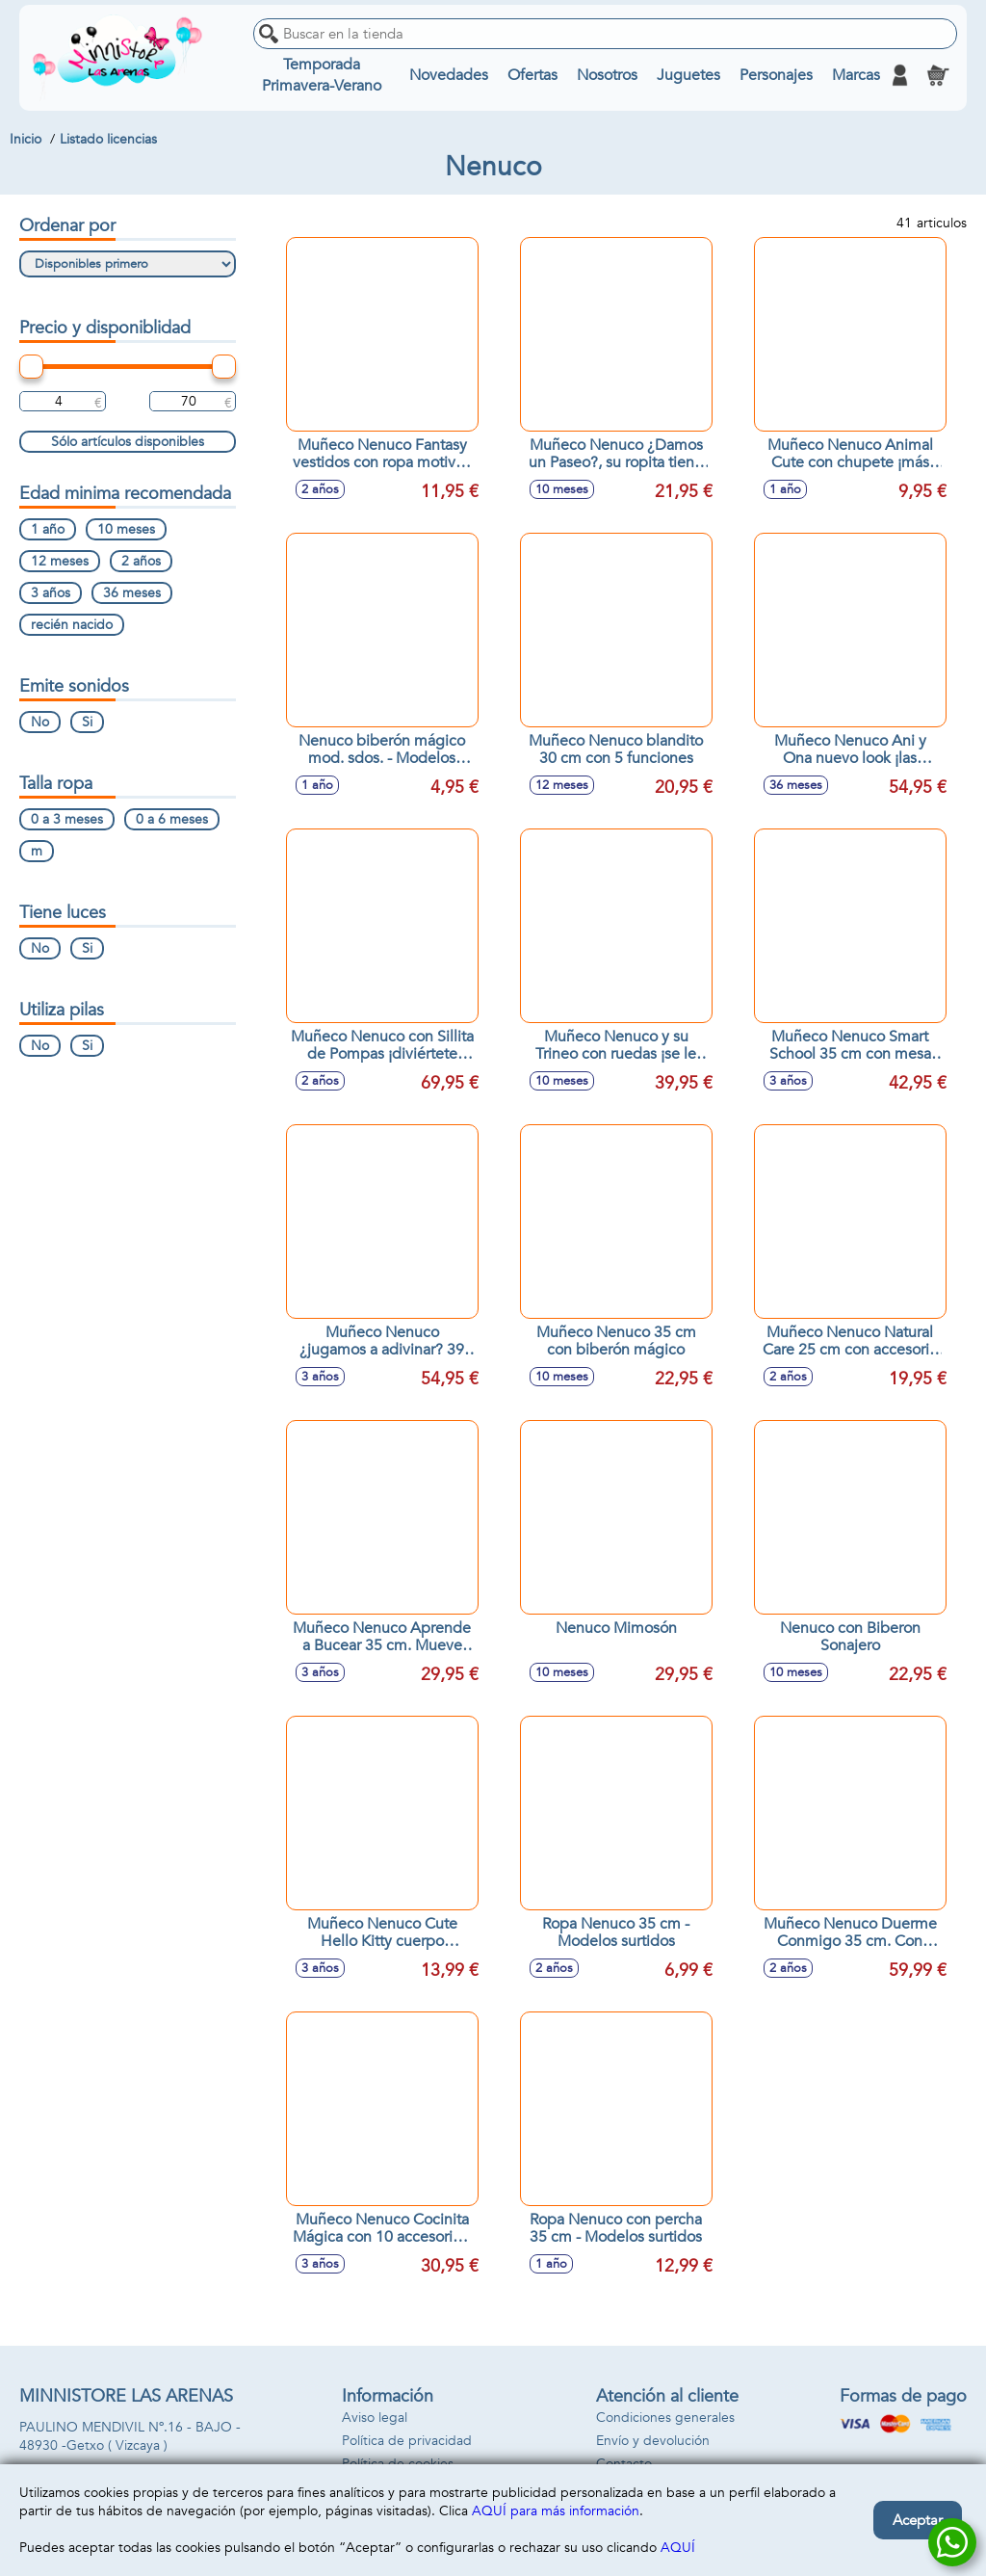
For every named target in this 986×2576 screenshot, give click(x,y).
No (40, 722)
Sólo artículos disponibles (127, 442)
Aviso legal (374, 2417)
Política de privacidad (407, 2440)
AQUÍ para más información (555, 2511)
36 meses (132, 593)
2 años (141, 561)
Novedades (448, 75)
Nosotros (607, 75)
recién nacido (72, 625)
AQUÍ (678, 2547)
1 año (48, 529)
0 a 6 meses (172, 819)
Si (87, 722)
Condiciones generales (665, 2417)
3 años (50, 593)
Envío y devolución (653, 2440)
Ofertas (532, 75)
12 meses (60, 561)
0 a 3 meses (67, 819)
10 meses (126, 529)
